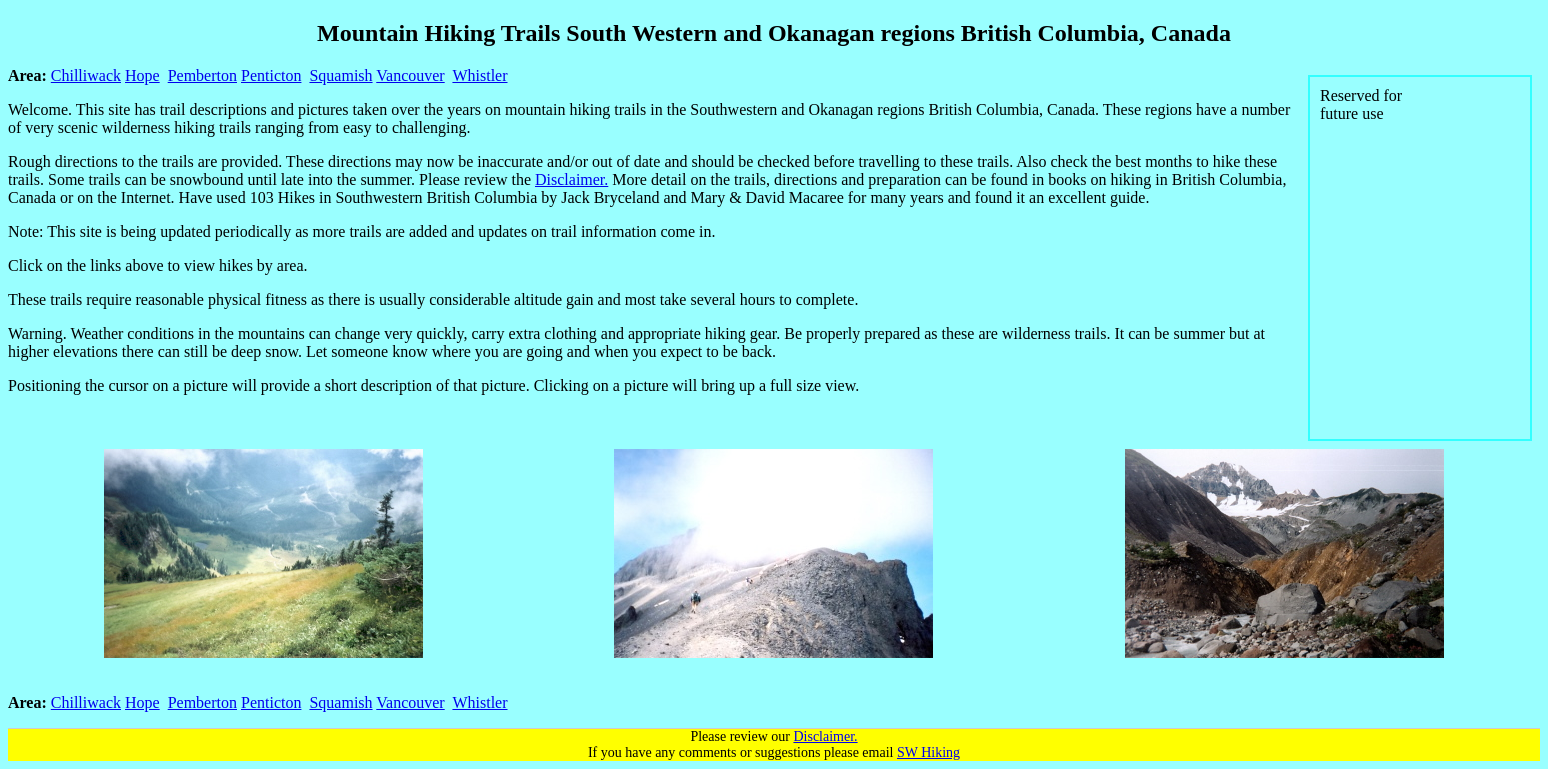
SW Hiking (928, 752)
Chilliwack (86, 75)
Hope (142, 75)
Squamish (340, 75)
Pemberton (202, 75)
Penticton (271, 75)
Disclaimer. (571, 179)
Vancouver (410, 75)
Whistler (479, 75)
